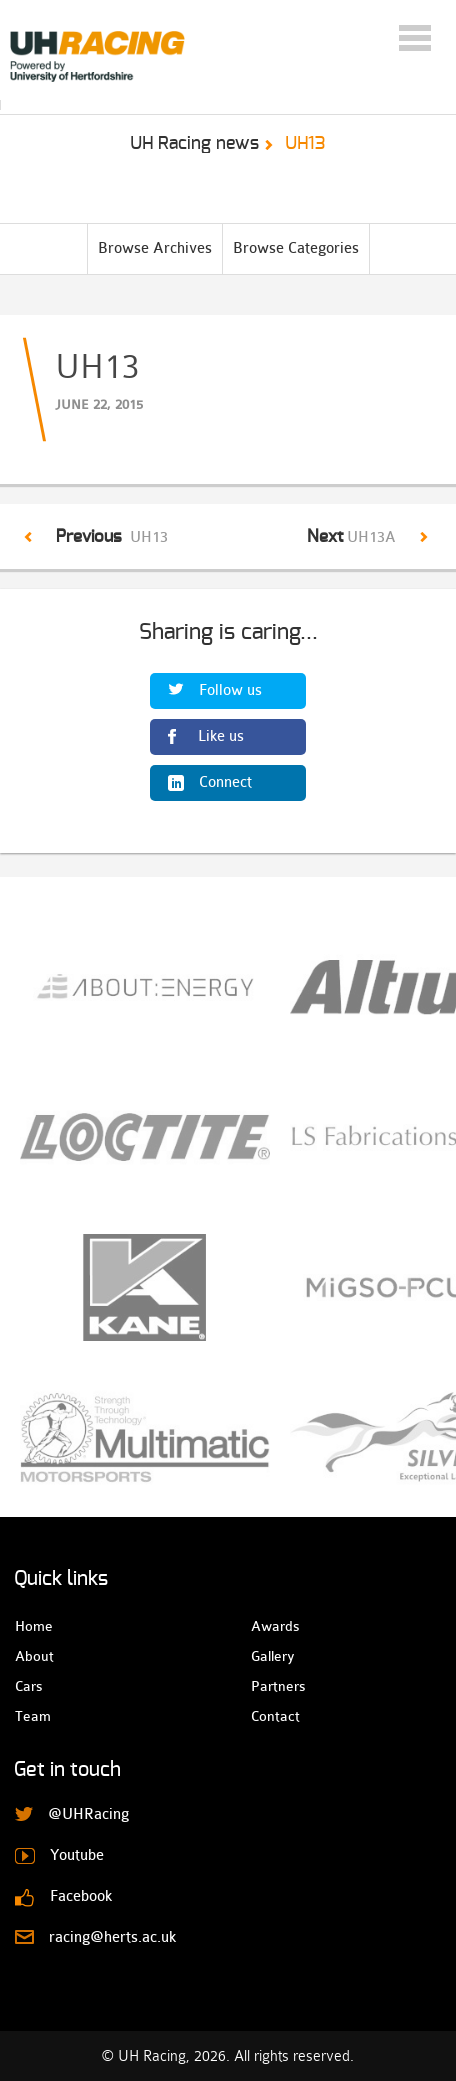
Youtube (77, 1855)
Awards (268, 1626)
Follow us (230, 690)
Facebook (81, 1896)
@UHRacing (88, 1814)
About (32, 1656)
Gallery (268, 1656)
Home (32, 1626)
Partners (268, 1686)
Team (32, 1716)
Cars (28, 1686)
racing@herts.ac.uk (112, 1937)
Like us (221, 736)
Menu (415, 38)
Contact (268, 1716)
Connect (225, 782)
